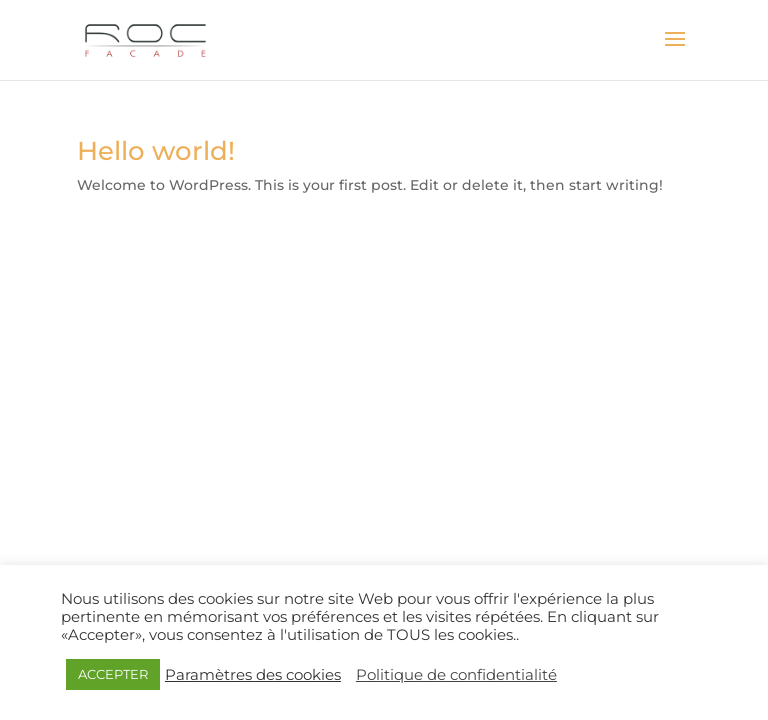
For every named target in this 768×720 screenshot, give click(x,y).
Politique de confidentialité (456, 675)
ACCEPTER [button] (113, 674)
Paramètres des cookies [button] (253, 675)
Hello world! (156, 151)
